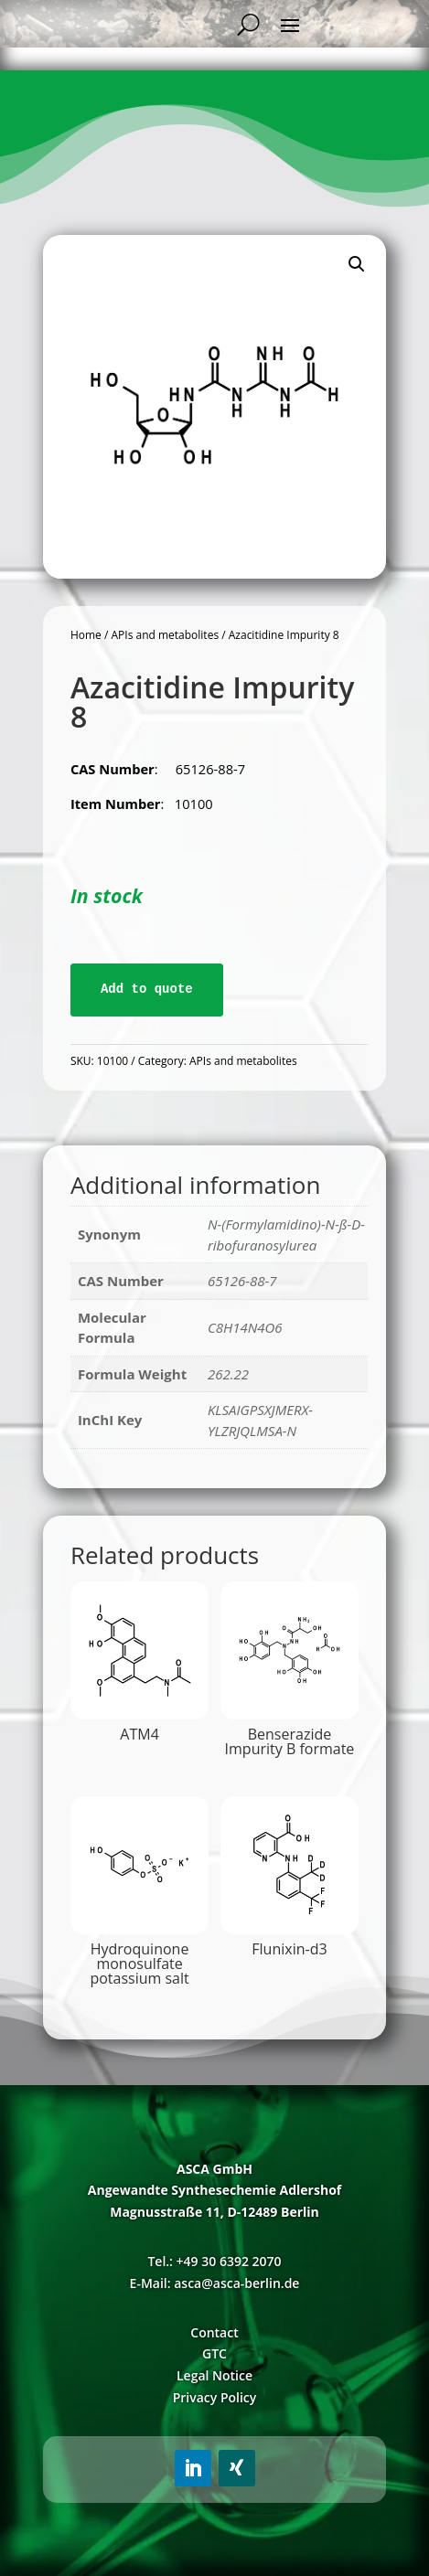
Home (86, 635)
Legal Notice (214, 2375)
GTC (214, 2353)
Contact (214, 2332)
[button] (356, 264)
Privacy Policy (215, 2397)
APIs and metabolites (165, 635)
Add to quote (147, 989)
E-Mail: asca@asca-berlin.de (215, 2283)
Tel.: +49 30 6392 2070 (214, 2261)
